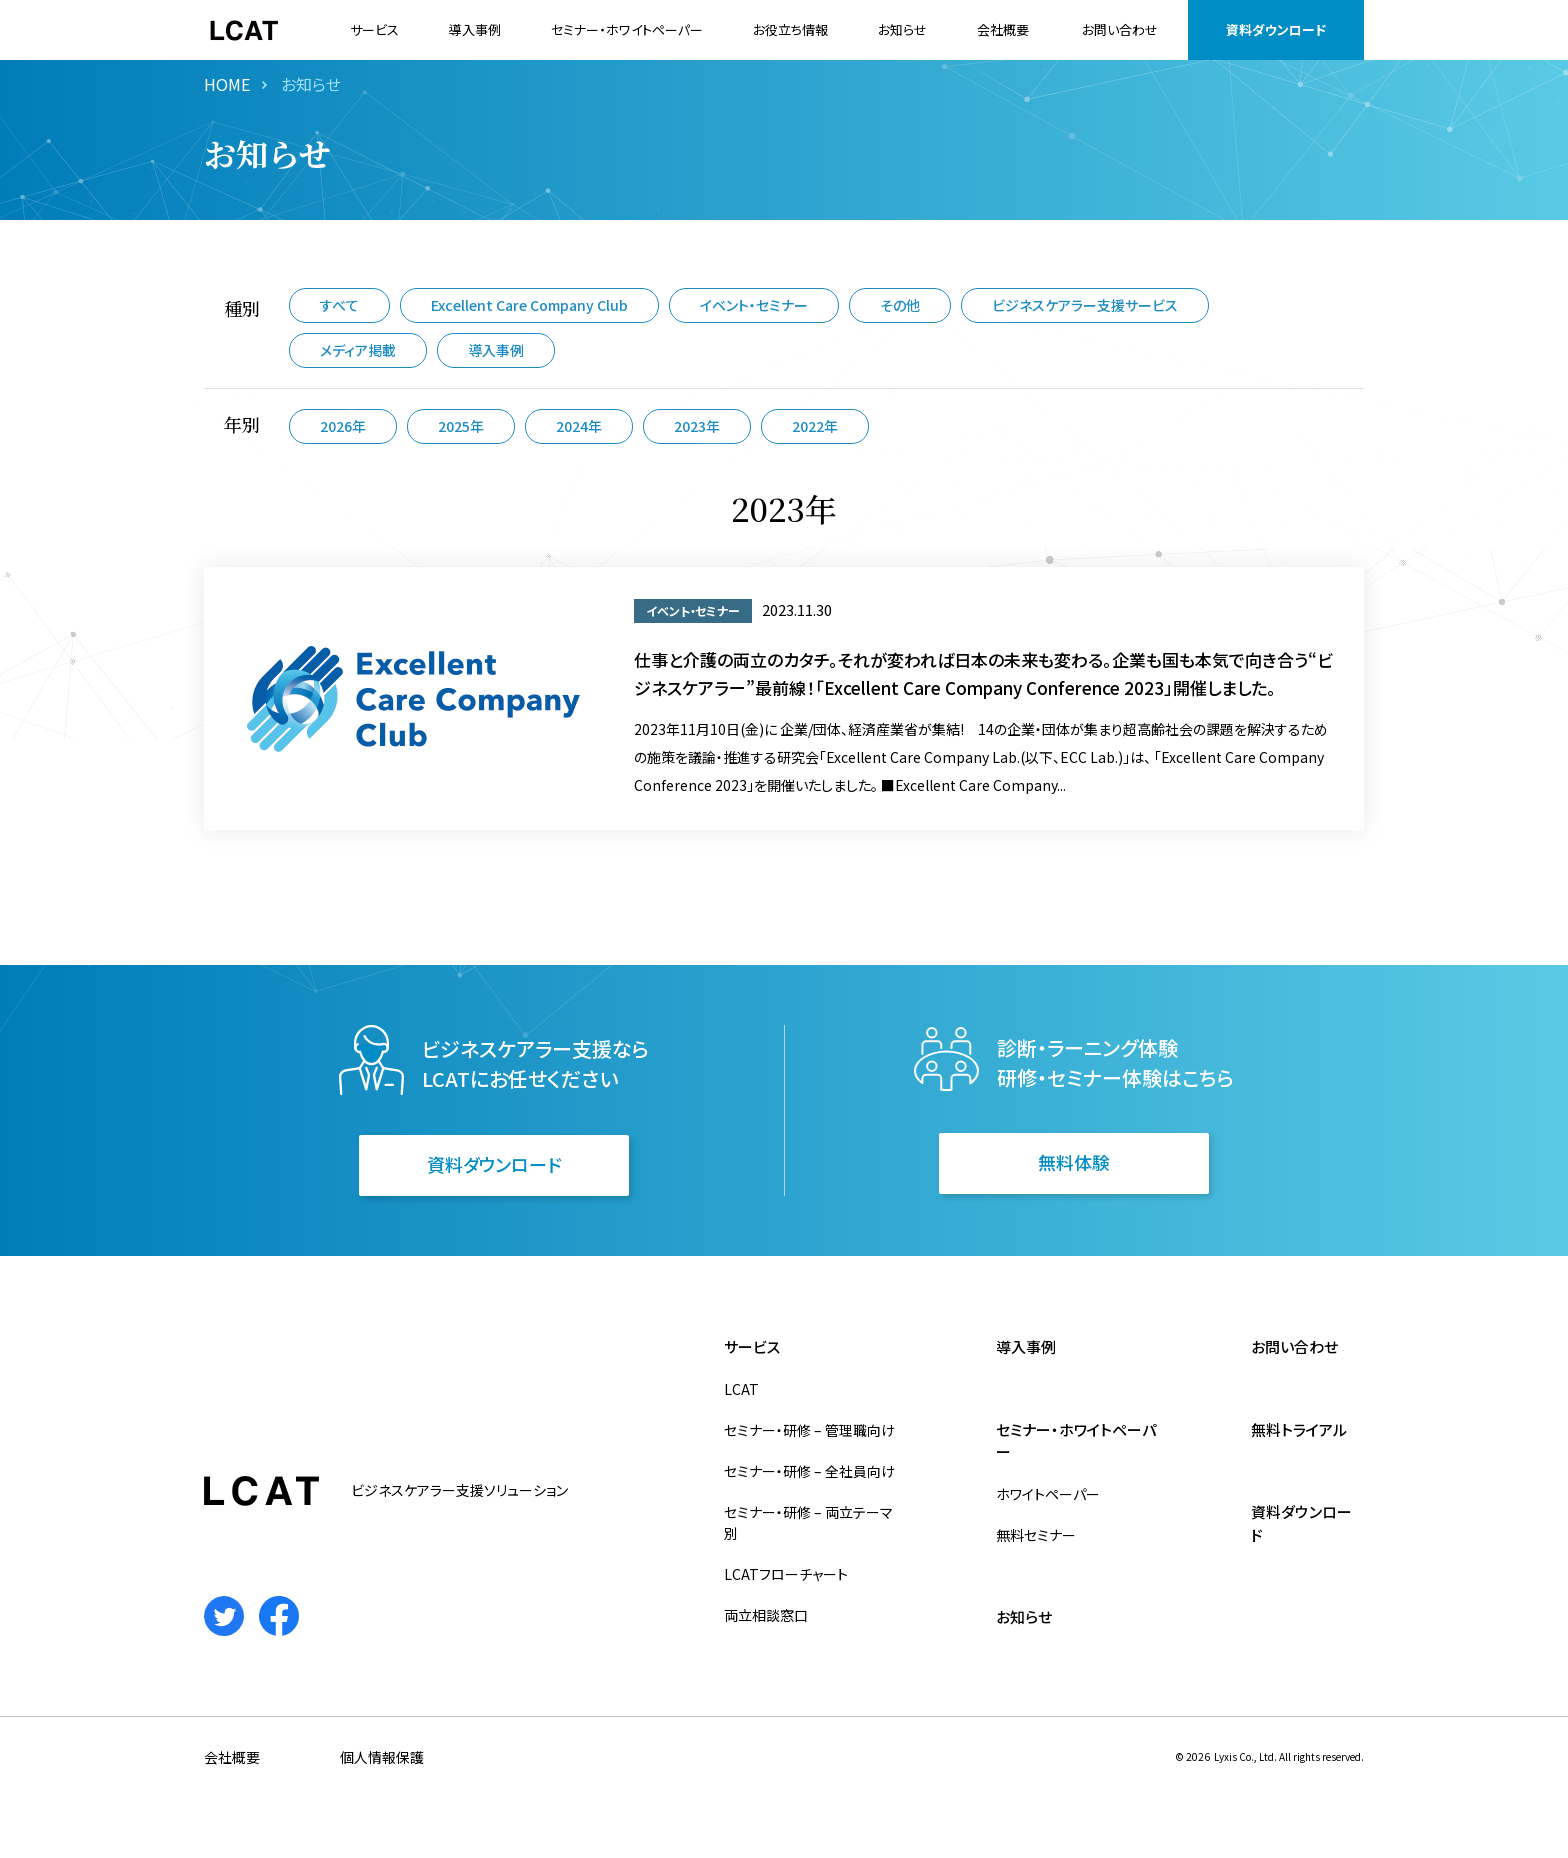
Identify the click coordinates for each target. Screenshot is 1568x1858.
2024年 (579, 426)
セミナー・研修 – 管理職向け (809, 1430)
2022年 (815, 426)
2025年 (461, 426)
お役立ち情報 (790, 29)
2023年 (697, 426)
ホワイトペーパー (1048, 1494)
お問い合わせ (1120, 29)
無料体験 (1074, 1162)
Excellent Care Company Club (529, 305)
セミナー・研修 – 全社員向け (809, 1471)
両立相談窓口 (766, 1615)
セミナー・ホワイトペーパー (627, 29)
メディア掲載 (358, 350)
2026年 (343, 426)
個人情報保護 (382, 1757)
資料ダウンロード (1276, 29)
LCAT (741, 1389)
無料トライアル (1299, 1429)
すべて (339, 305)
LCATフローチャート (786, 1574)
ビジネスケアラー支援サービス (1085, 305)
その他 (900, 305)
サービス (374, 29)
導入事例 (475, 29)
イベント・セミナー (754, 305)
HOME (227, 84)
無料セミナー (1036, 1535)
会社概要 (1003, 29)
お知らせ (902, 29)
